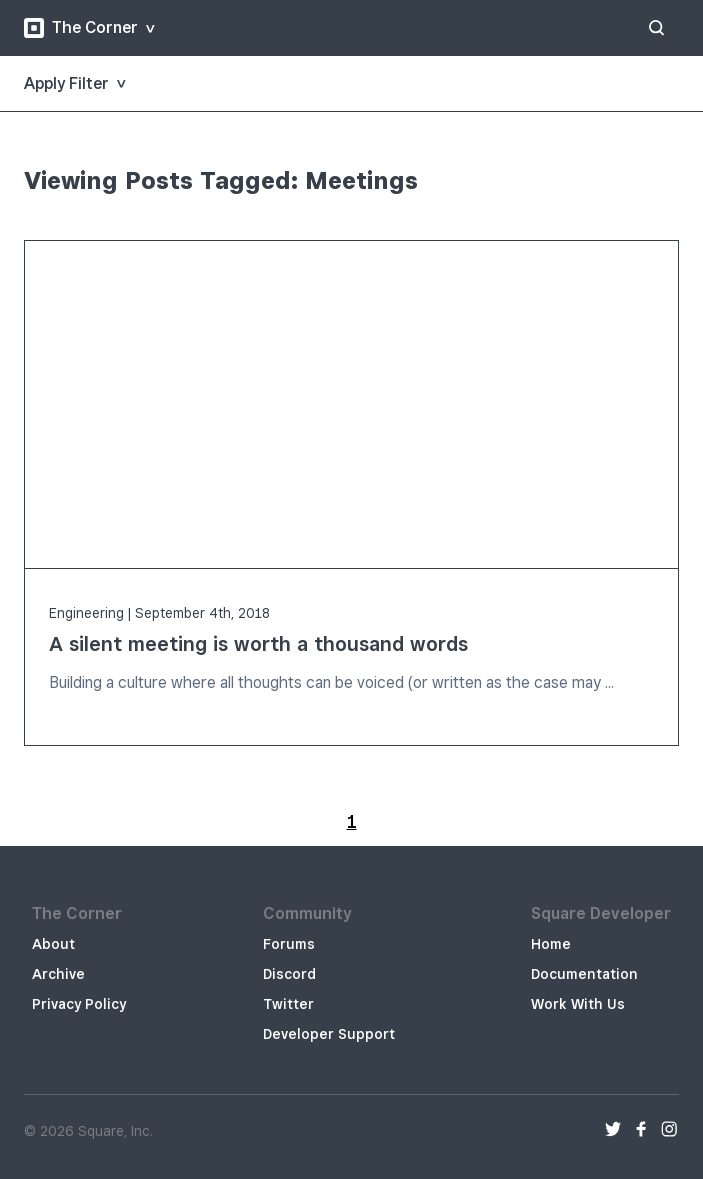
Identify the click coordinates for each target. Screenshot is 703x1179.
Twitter (288, 1004)
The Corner (81, 28)
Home (551, 944)
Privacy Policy (79, 1004)
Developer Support (329, 1034)
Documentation (584, 974)
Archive (58, 974)
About (53, 944)
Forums (289, 944)
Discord (289, 974)
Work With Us (578, 1004)
